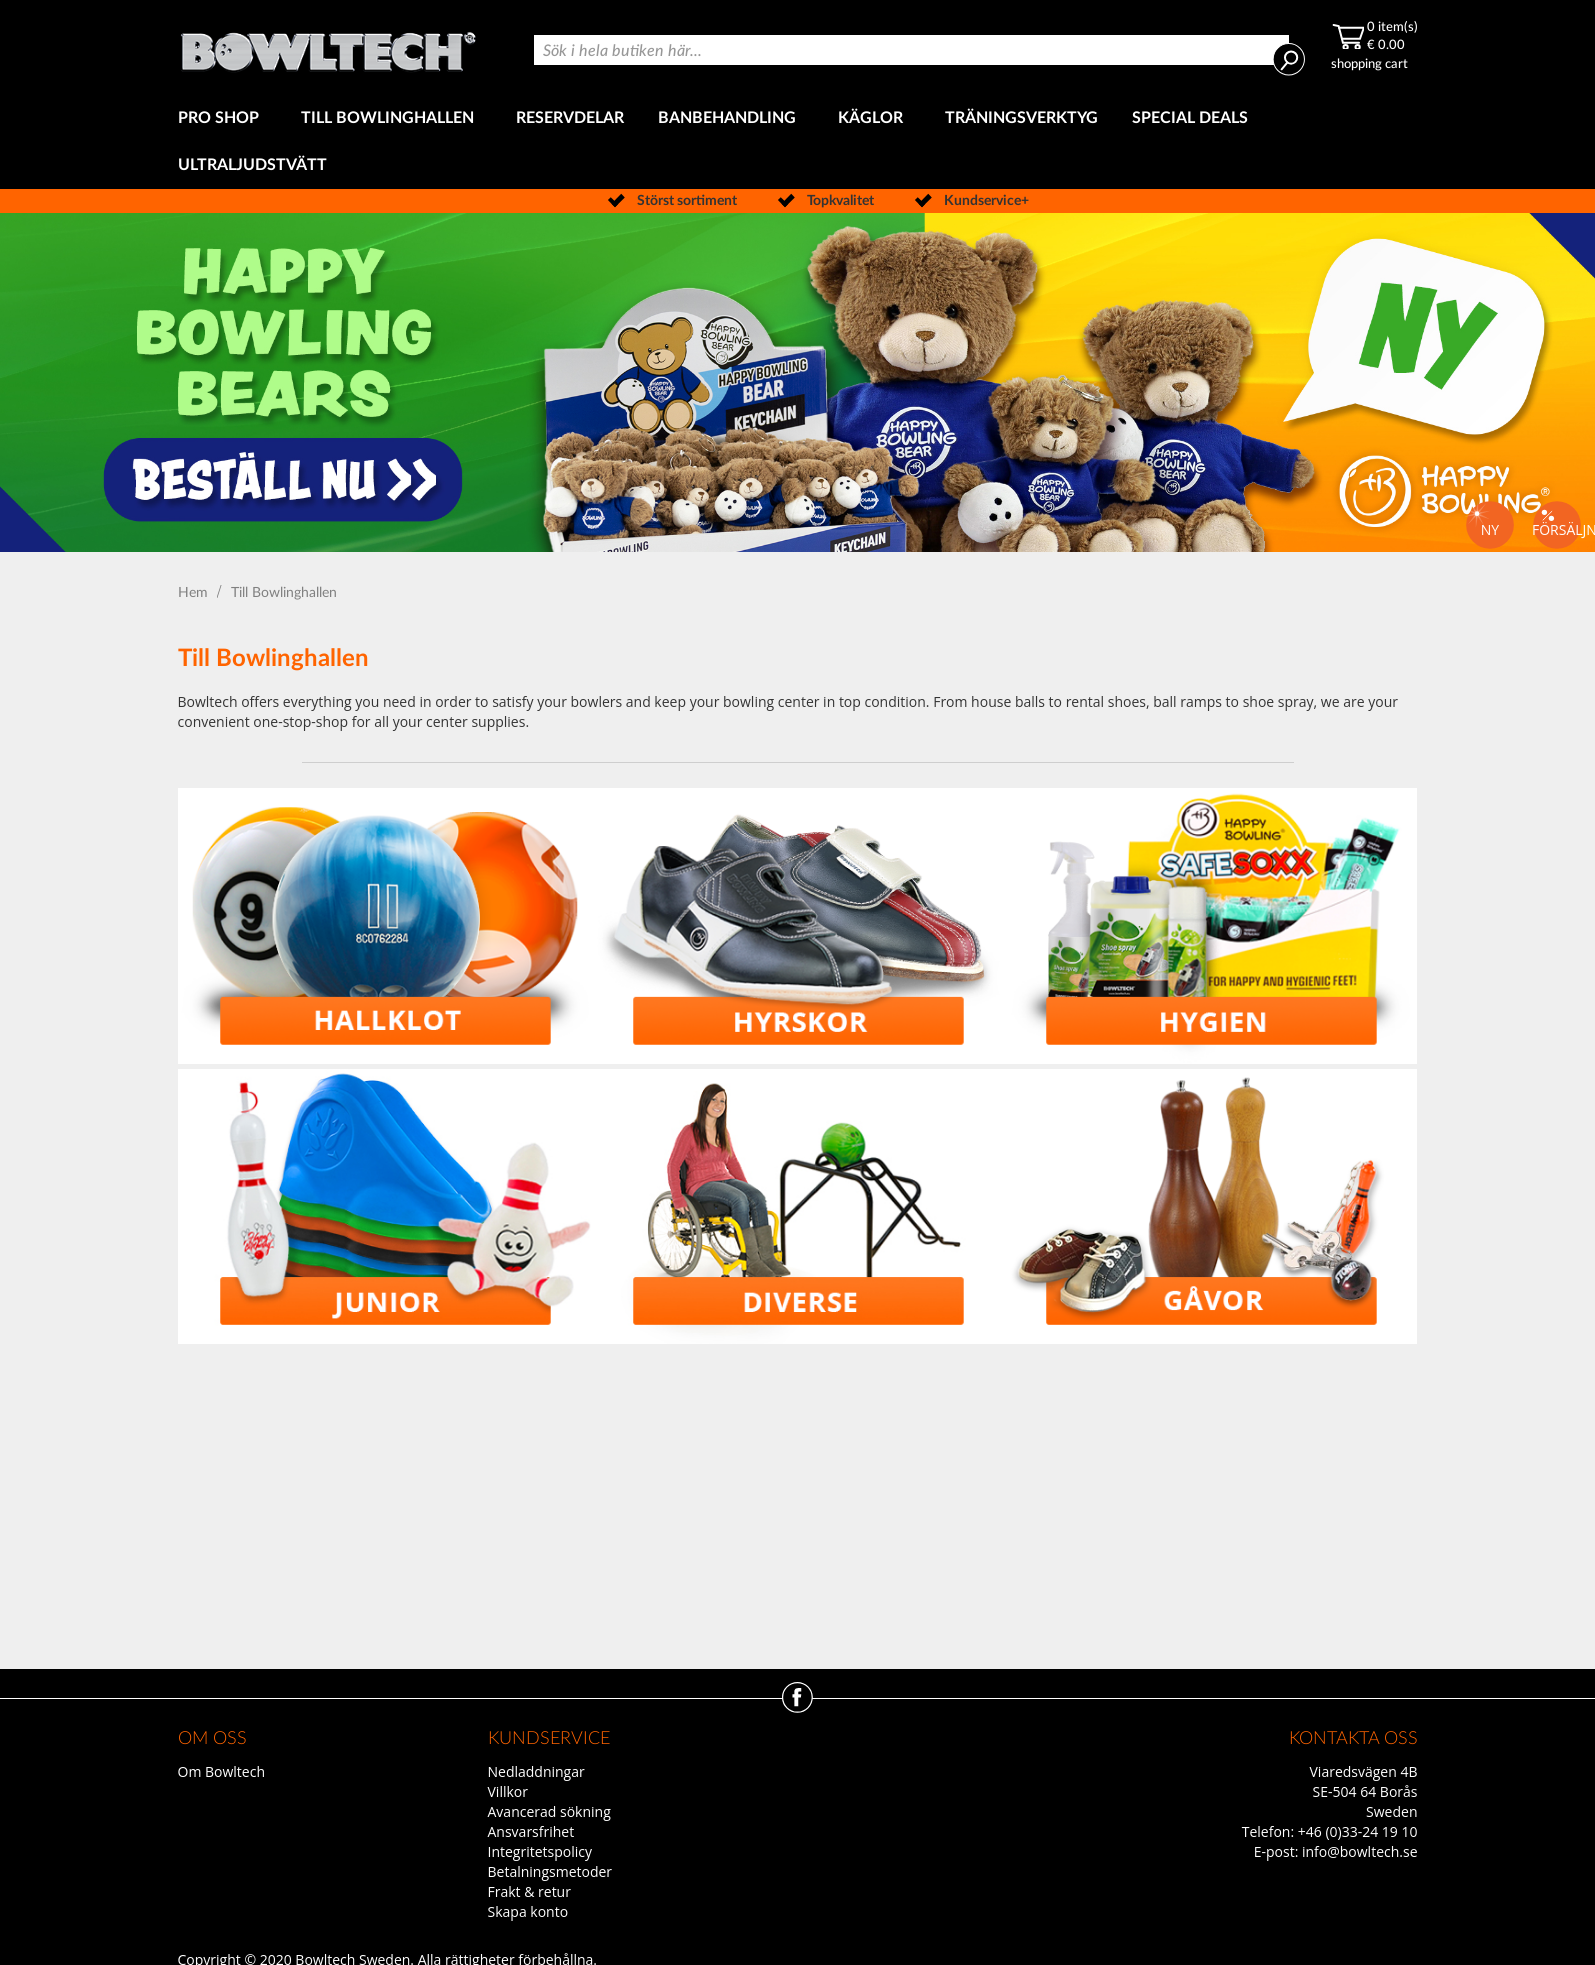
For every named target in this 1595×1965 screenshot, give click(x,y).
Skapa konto (528, 1911)
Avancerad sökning (549, 1811)
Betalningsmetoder (550, 1871)
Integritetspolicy (540, 1851)
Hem (195, 593)
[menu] (798, 142)
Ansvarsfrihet (531, 1831)
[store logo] (328, 47)
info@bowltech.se (1360, 1851)
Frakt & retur (529, 1891)
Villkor (508, 1791)
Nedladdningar (536, 1771)
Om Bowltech (221, 1771)
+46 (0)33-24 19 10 (1358, 1831)
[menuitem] (222, 118)
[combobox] (911, 50)
